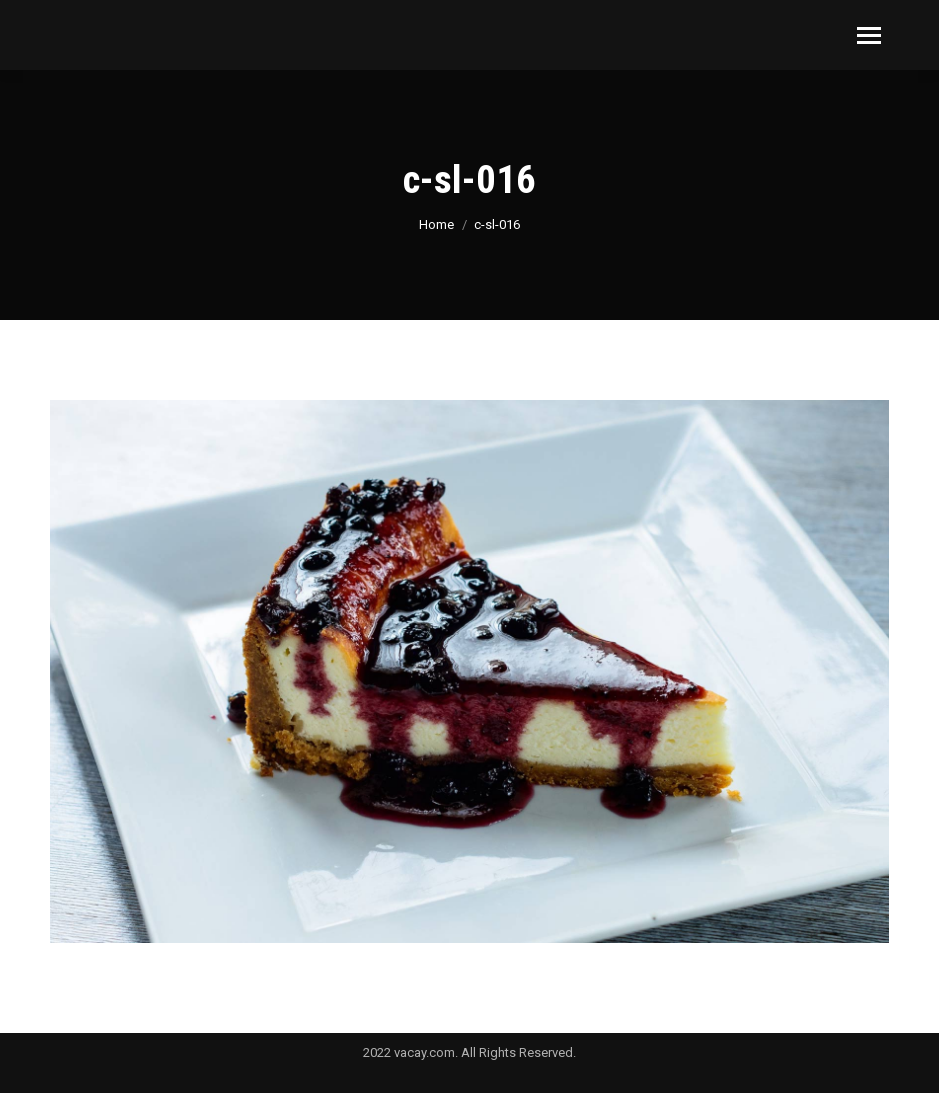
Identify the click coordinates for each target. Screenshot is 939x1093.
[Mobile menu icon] (869, 35)
